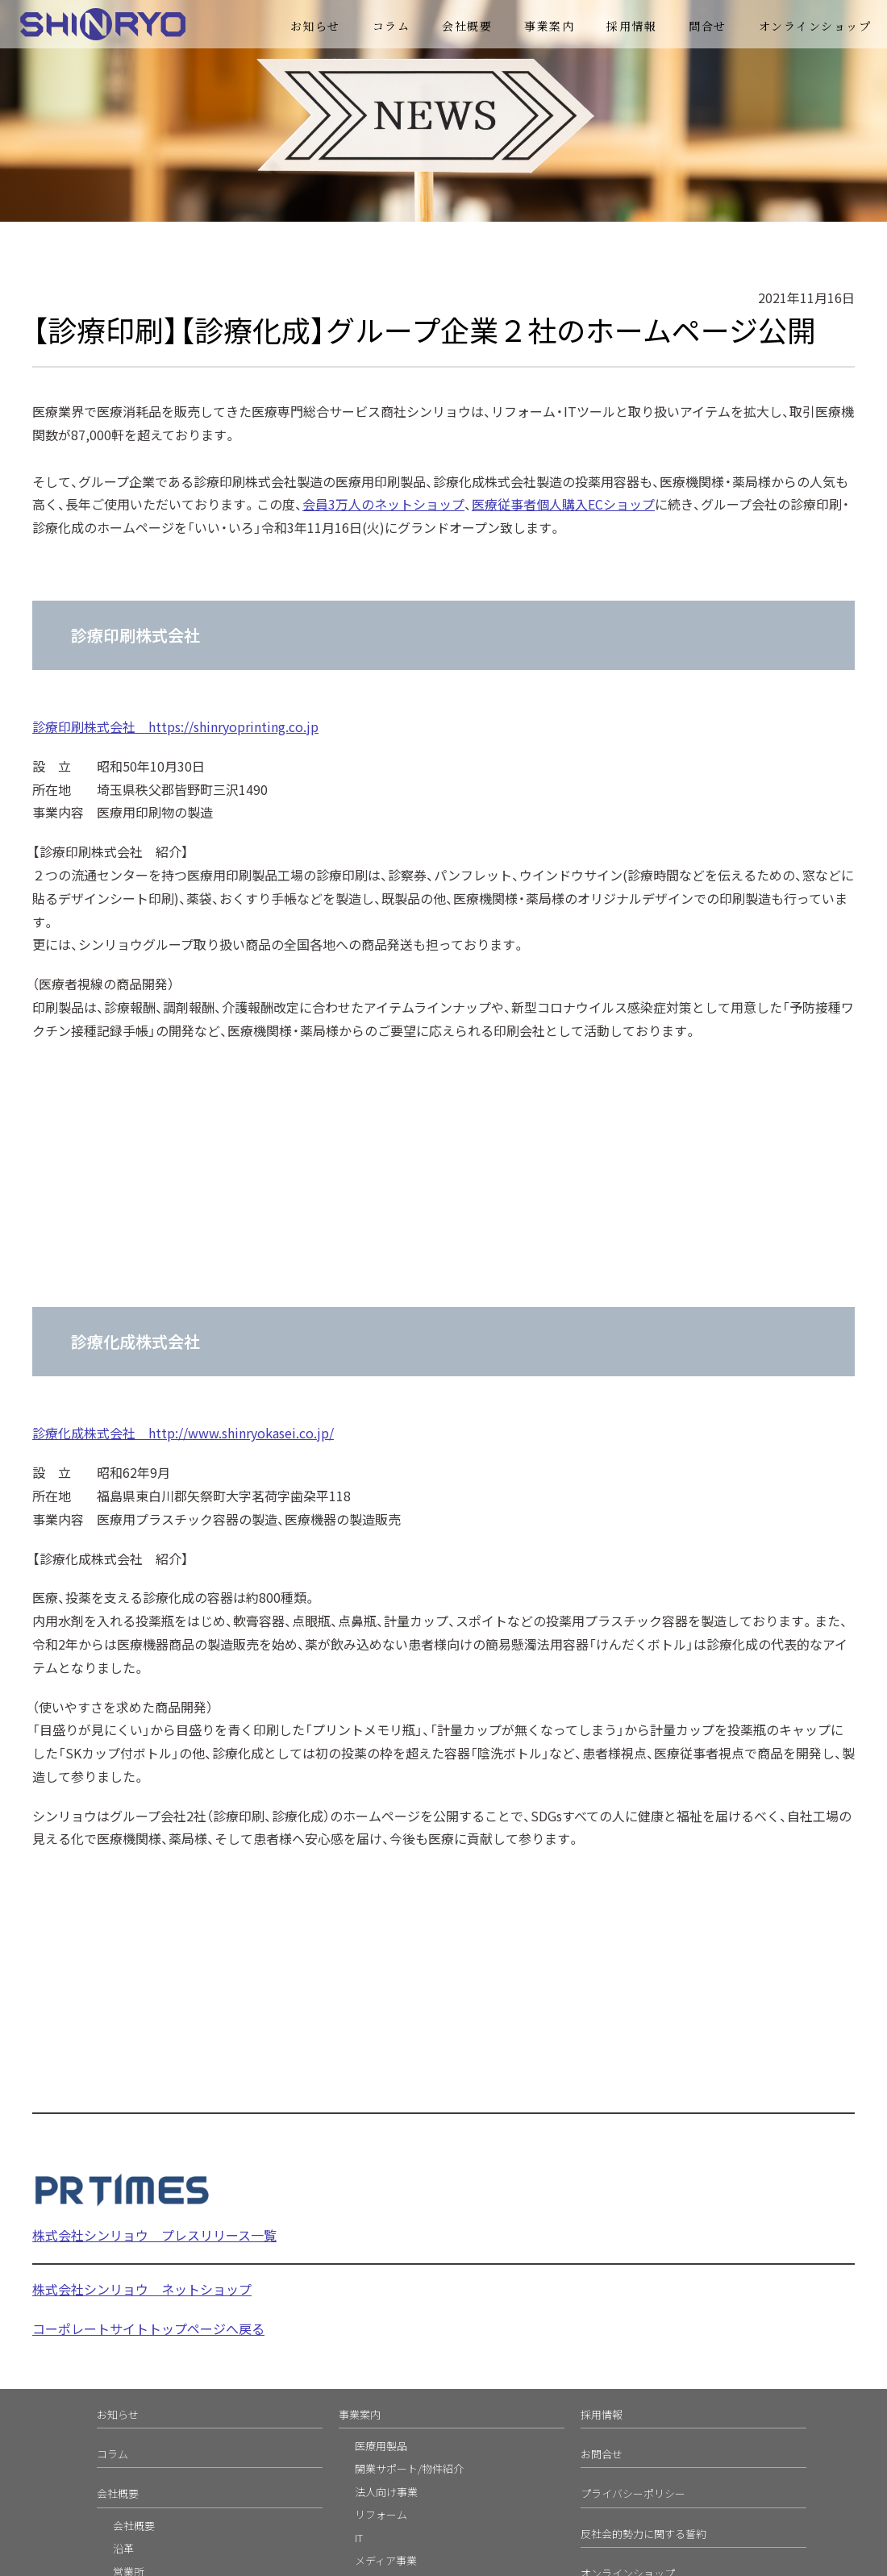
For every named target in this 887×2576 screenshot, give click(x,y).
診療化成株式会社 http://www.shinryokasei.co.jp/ (183, 1432)
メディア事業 (386, 2560)
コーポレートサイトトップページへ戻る (148, 2328)
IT (359, 2537)
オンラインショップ (815, 26)
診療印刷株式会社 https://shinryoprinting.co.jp (175, 726)
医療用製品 (381, 2445)
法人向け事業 (386, 2491)
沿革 (123, 2548)
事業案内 (549, 26)
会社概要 (467, 26)
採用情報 (631, 26)
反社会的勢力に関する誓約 (643, 2533)
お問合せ (602, 2454)
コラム (391, 26)
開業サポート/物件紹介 (409, 2468)
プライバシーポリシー (633, 2493)
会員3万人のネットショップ (383, 504)
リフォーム (381, 2514)
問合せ (708, 26)
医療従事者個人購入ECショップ (563, 504)
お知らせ (315, 26)
